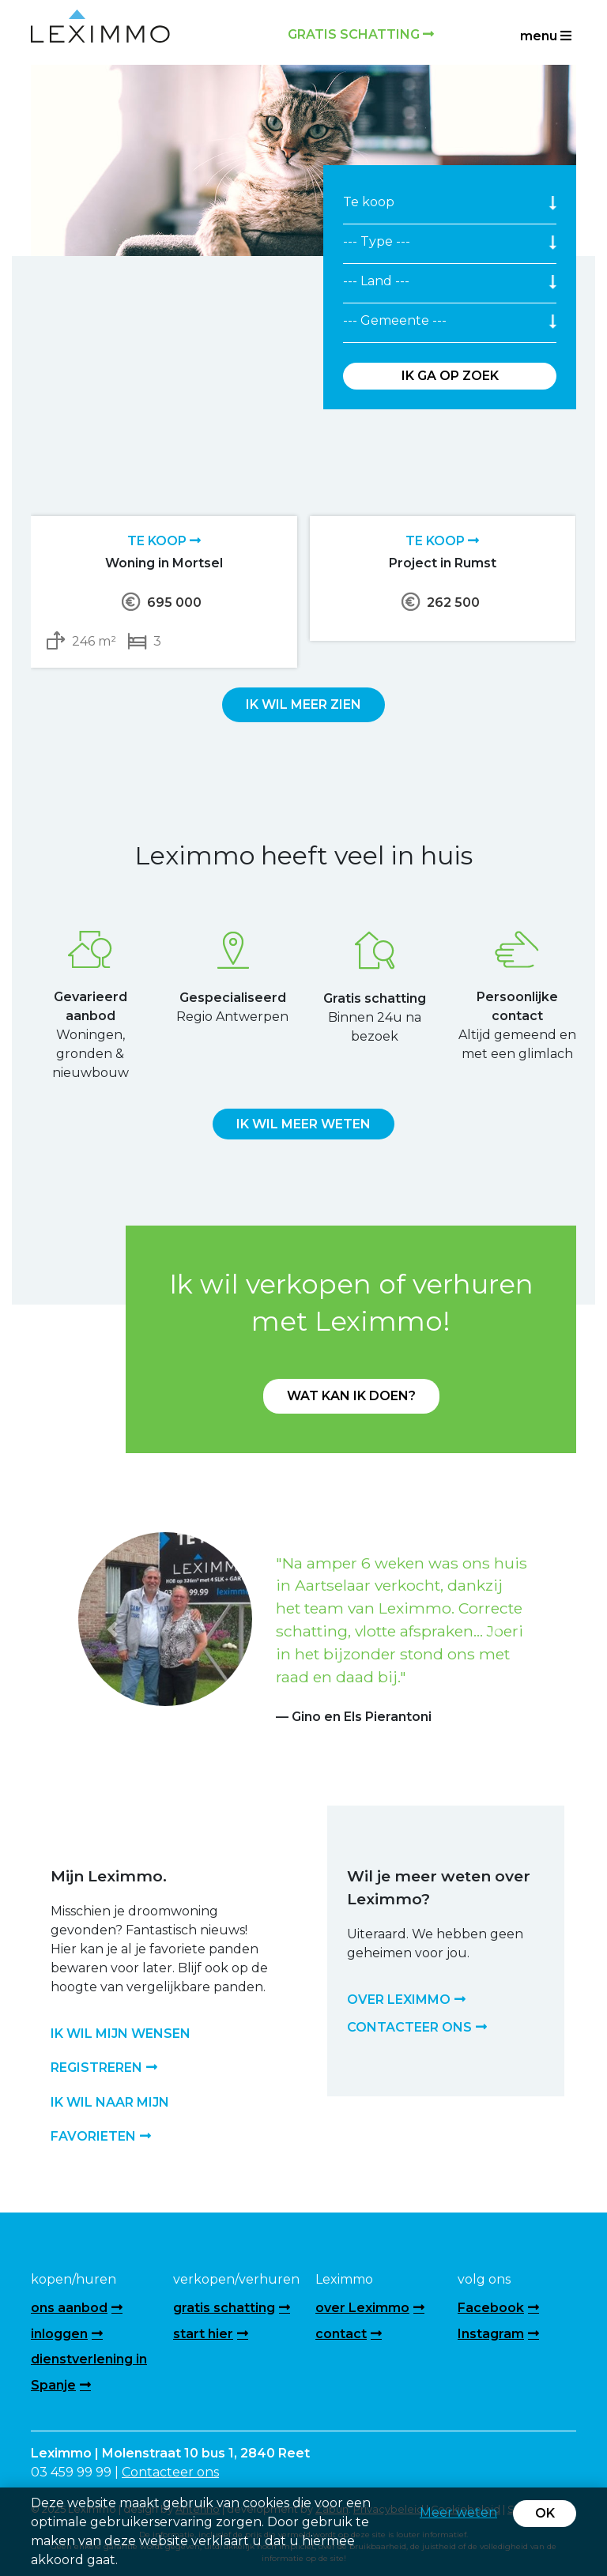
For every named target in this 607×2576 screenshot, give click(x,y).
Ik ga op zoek (450, 375)
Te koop (164, 540)
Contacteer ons (170, 2472)
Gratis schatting (361, 34)
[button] (112, 1629)
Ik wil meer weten (303, 1124)
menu (545, 35)
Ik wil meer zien (303, 704)
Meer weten (458, 2512)
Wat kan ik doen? (351, 1395)
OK (545, 2513)
